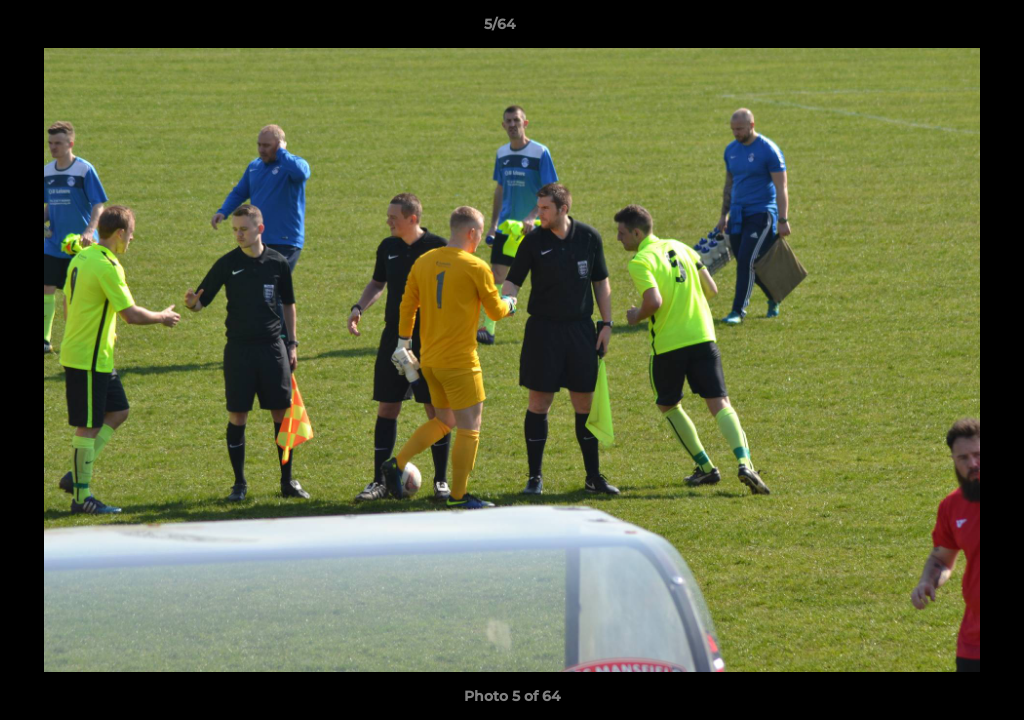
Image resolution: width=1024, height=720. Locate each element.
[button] (940, 29)
